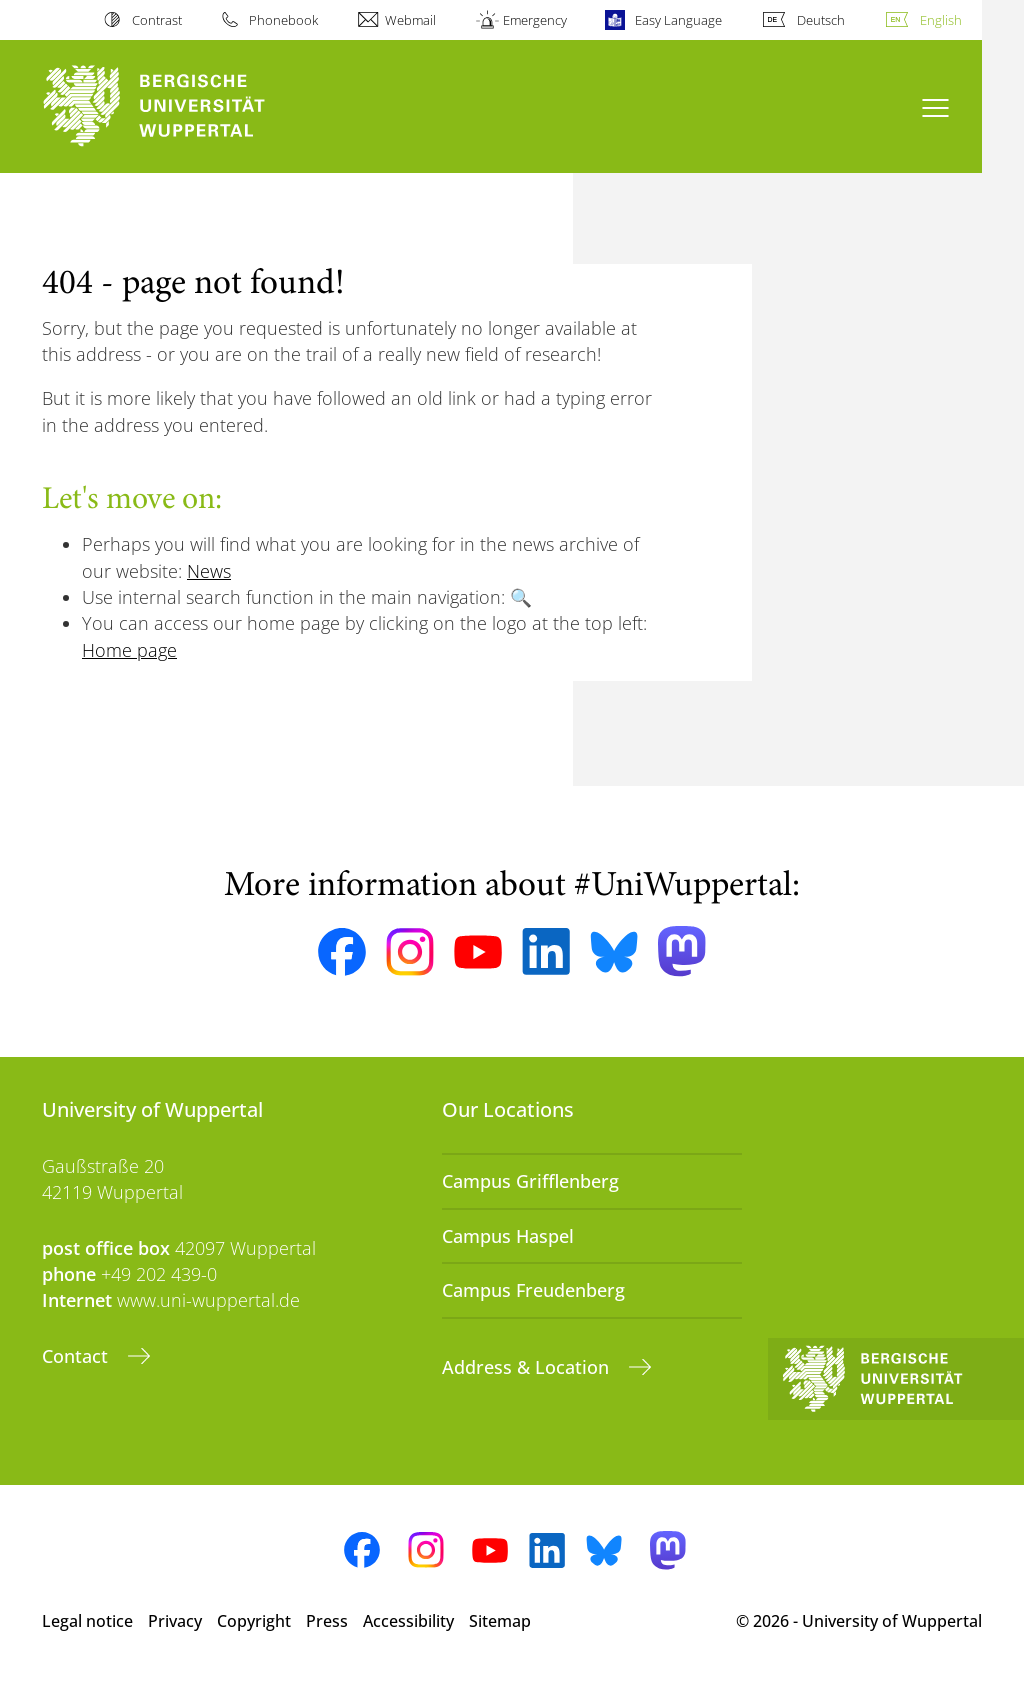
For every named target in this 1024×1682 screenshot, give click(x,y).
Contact (77, 1356)
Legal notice (87, 1621)
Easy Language (678, 20)
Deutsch (821, 20)
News (209, 571)
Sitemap (500, 1621)
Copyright (254, 1621)
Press (327, 1621)
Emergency (535, 20)
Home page (129, 650)
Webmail (410, 20)
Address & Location (528, 1367)
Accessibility (408, 1621)
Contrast (157, 20)
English (941, 20)
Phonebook (283, 20)
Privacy (175, 1621)
